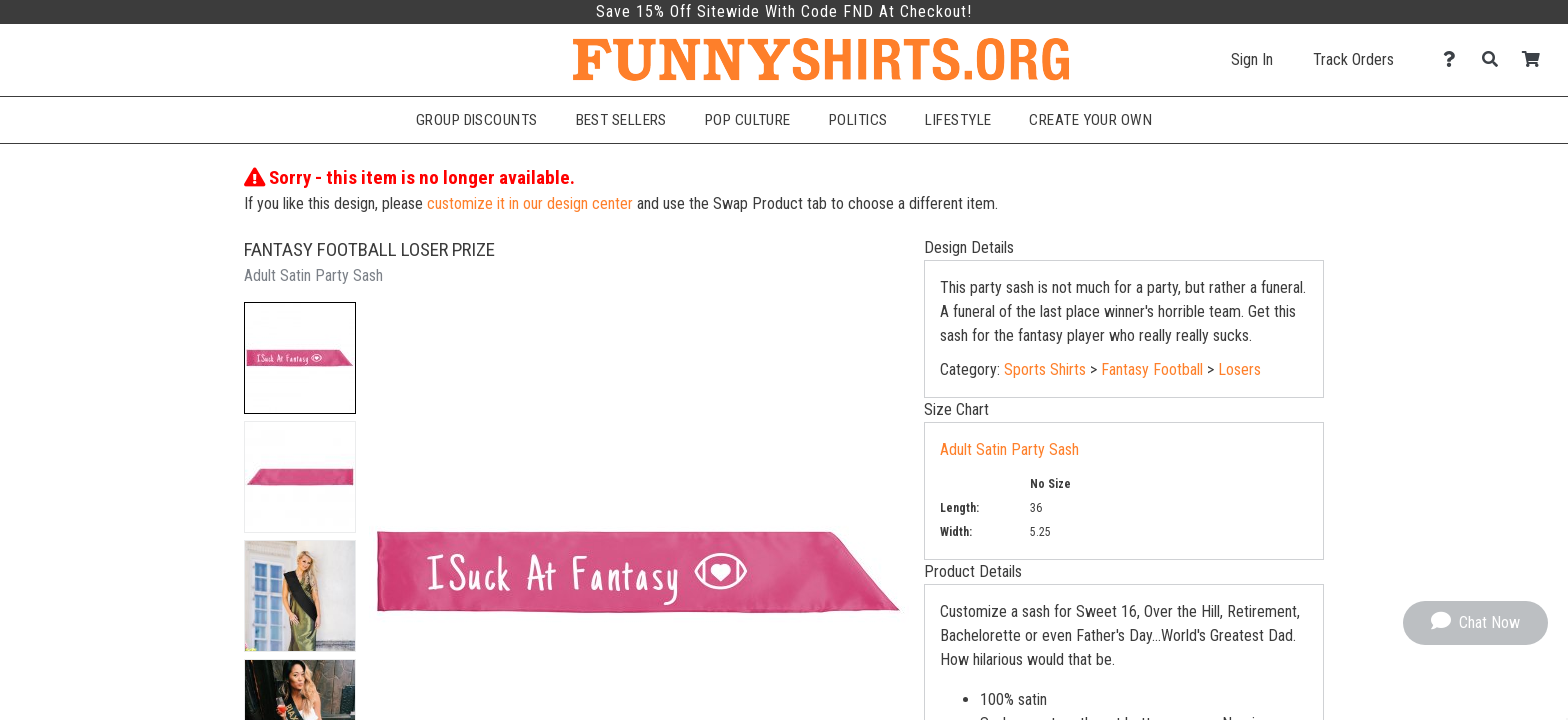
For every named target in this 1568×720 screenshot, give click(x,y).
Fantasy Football (1152, 369)
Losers (1239, 369)
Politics (858, 120)
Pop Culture (748, 120)
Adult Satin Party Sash (1009, 449)
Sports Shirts (1045, 369)
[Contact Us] (1454, 59)
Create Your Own (1090, 120)
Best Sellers (621, 120)
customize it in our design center (530, 203)
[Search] (1495, 59)
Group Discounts (477, 120)
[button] (300, 358)
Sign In (1252, 59)
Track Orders (1353, 59)
